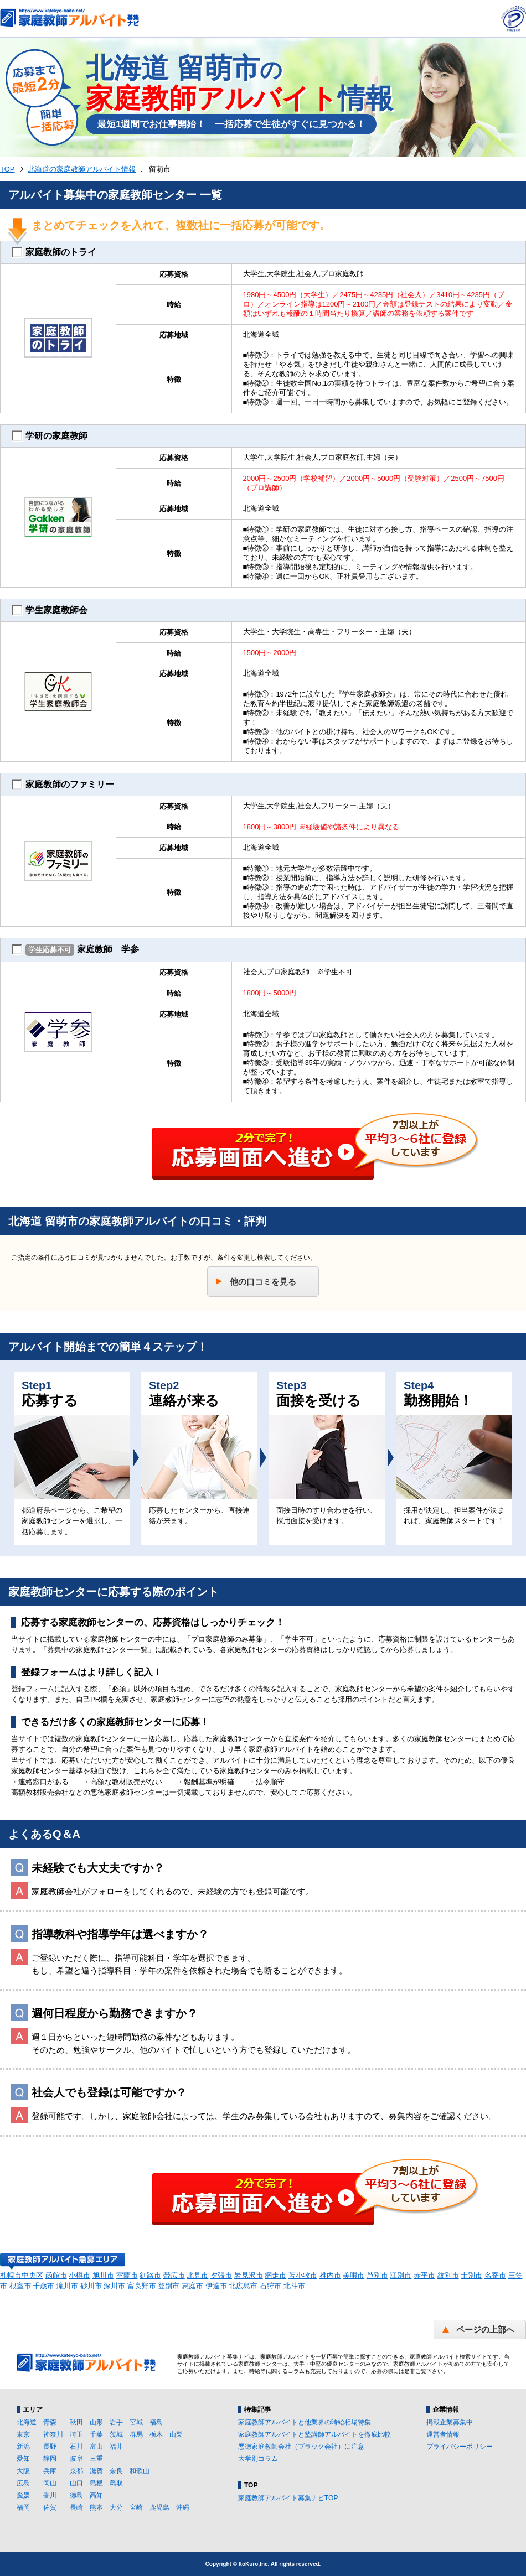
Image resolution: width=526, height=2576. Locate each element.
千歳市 (43, 2286)
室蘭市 (127, 2275)
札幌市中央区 (21, 2275)
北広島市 (243, 2286)
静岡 (49, 2459)
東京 (23, 2434)
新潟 (23, 2446)
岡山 (49, 2483)
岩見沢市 (248, 2275)
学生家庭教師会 (49, 610)
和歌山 (139, 2471)
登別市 (168, 2286)
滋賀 (96, 2471)
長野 (49, 2446)
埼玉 (76, 2434)
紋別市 (448, 2275)
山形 (96, 2422)
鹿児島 (159, 2507)
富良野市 (141, 2286)
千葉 (96, 2434)
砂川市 (91, 2286)
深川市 (114, 2286)
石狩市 (270, 2286)
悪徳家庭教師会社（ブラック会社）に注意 (301, 2446)
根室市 (20, 2286)
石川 (76, 2446)
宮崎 (136, 2507)
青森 (49, 2422)
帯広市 (174, 2275)
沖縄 (182, 2507)
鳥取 (116, 2483)
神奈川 (53, 2434)
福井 (116, 2446)
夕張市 (221, 2275)
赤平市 (424, 2275)
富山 (96, 2446)
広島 (23, 2483)
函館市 (56, 2275)
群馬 (136, 2434)
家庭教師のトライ (54, 252)
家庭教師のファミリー (63, 784)
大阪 (23, 2471)
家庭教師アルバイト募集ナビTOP (288, 2498)
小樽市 (79, 2275)
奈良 (116, 2471)
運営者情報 (443, 2434)
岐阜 (76, 2459)
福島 (156, 2422)
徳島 (76, 2495)
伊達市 (216, 2286)
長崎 (76, 2507)
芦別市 (377, 2275)
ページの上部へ (485, 2329)
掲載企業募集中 (449, 2422)
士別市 (471, 2275)
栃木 (156, 2434)
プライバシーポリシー (459, 2446)
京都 (76, 2471)
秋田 (76, 2422)
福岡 (23, 2507)
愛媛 (23, 2495)
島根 (96, 2483)
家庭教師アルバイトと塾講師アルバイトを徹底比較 (314, 2434)
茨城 (116, 2434)
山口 (76, 2483)
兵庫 (49, 2471)
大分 (116, 2507)
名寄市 (495, 2275)
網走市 (275, 2275)
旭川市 (103, 2275)
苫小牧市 (302, 2275)
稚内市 (330, 2275)
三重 (96, 2459)
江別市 (400, 2275)
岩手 (116, 2422)
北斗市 (294, 2286)
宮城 (136, 2422)
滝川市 (67, 2286)
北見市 (197, 2275)
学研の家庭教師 (49, 436)
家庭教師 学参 (75, 950)
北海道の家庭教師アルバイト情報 (82, 169)
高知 (96, 2495)
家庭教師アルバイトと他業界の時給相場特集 (304, 2422)
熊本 (96, 2507)
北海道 (27, 2422)
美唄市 (353, 2275)
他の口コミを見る (263, 1281)
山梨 (176, 2434)
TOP (7, 169)
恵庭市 (192, 2286)
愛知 (23, 2459)
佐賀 (49, 2507)
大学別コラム (258, 2459)
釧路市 (150, 2275)
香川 (49, 2495)
